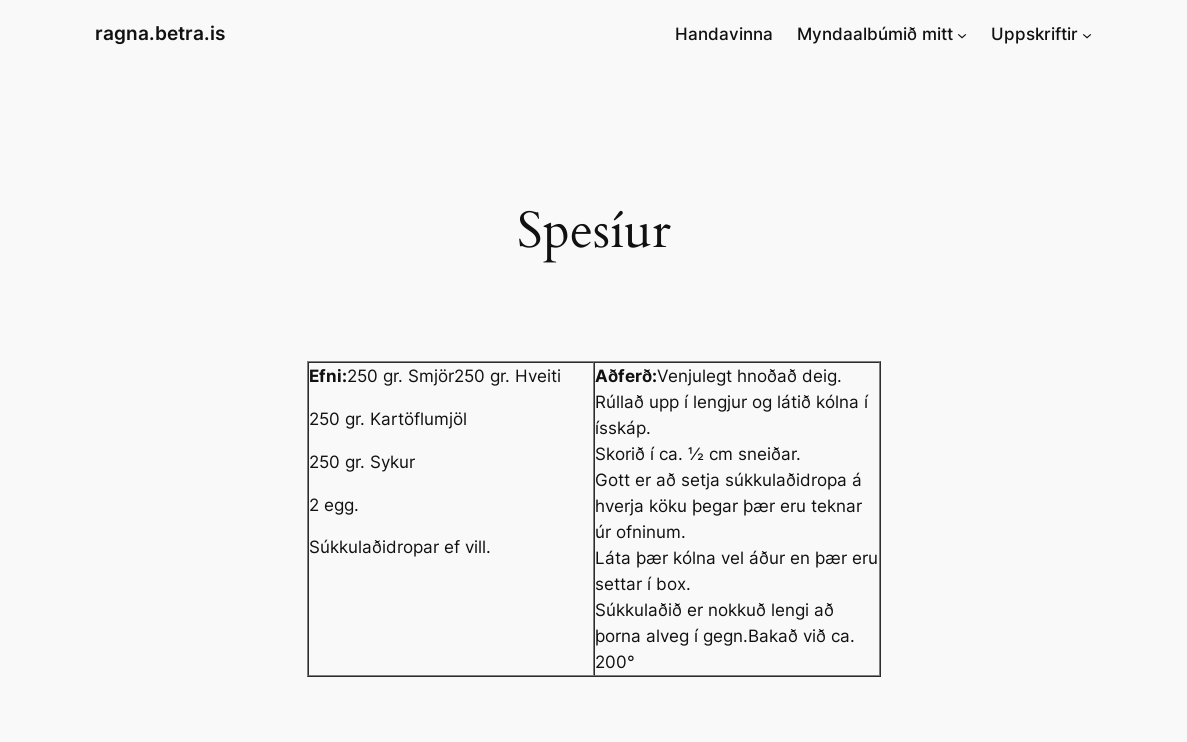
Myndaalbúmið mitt (875, 34)
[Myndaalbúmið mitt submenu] (962, 34)
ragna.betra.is (160, 33)
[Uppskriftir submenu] (1087, 34)
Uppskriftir (1034, 34)
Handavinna (724, 34)
